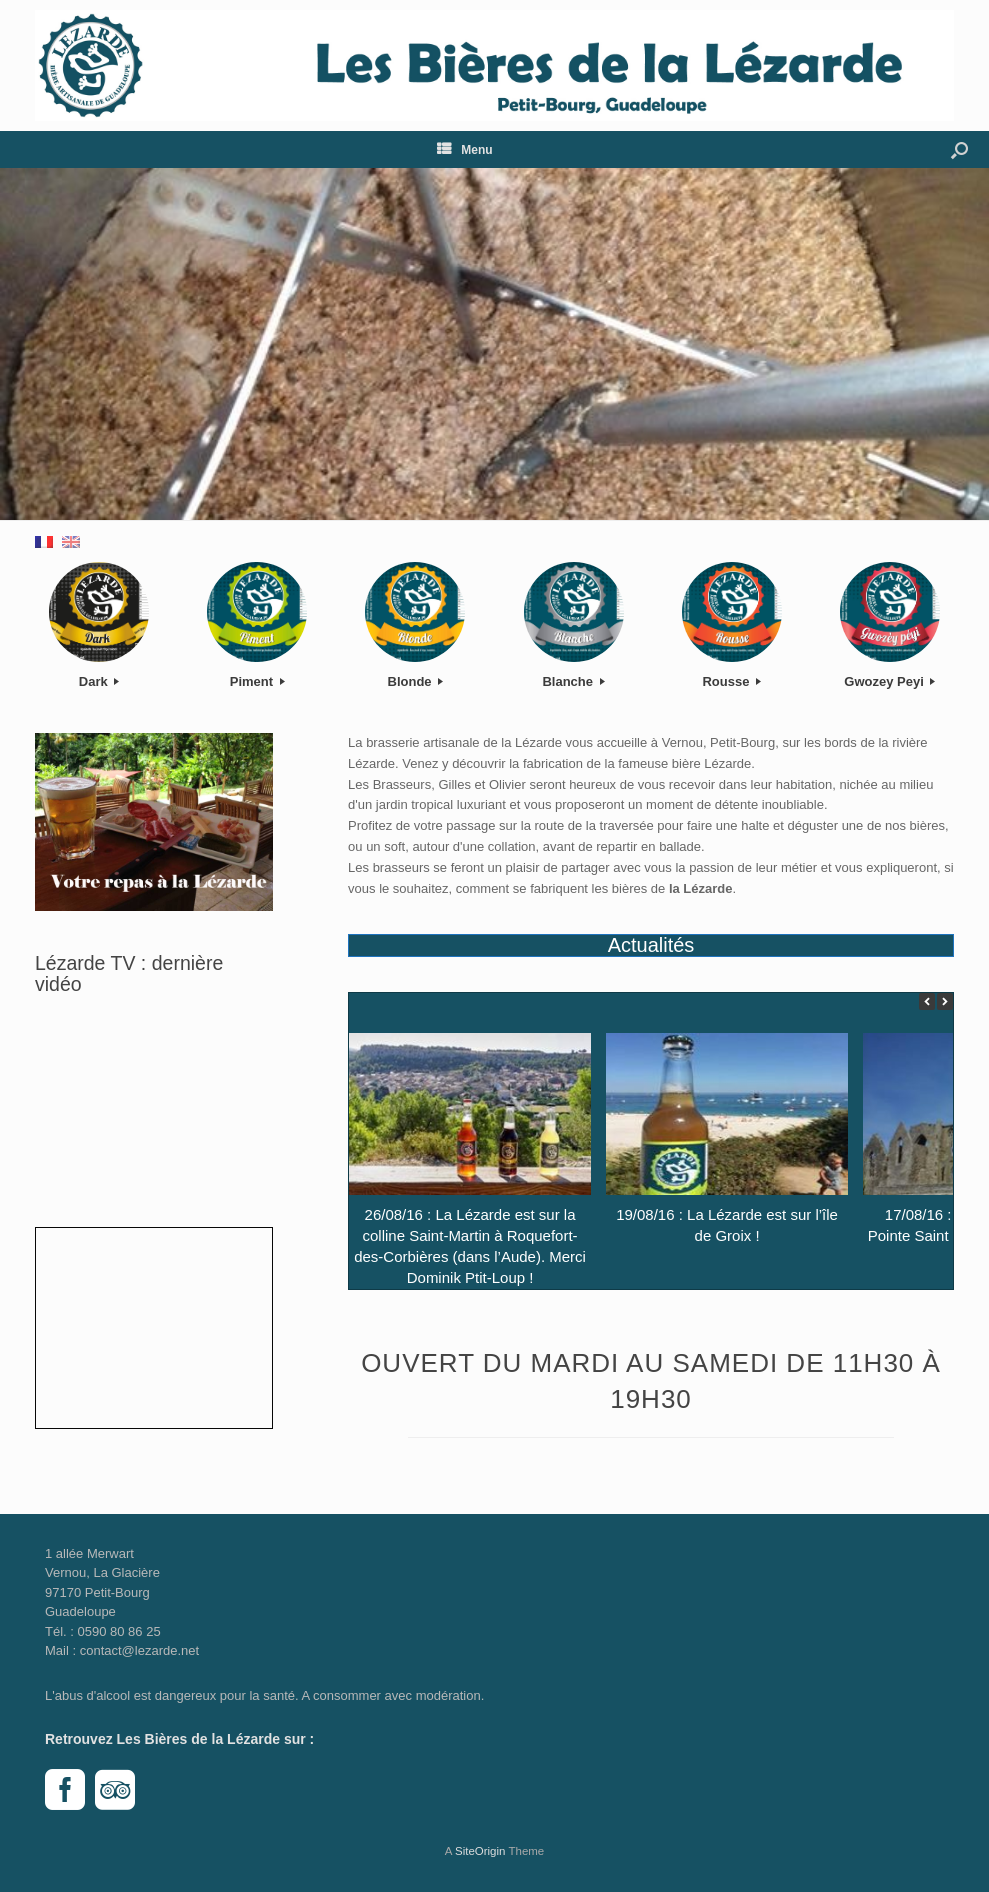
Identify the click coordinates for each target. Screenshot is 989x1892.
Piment (257, 681)
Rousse (731, 681)
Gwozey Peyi (889, 681)
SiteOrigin (480, 1851)
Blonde (416, 681)
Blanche (573, 681)
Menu (464, 150)
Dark (99, 681)
